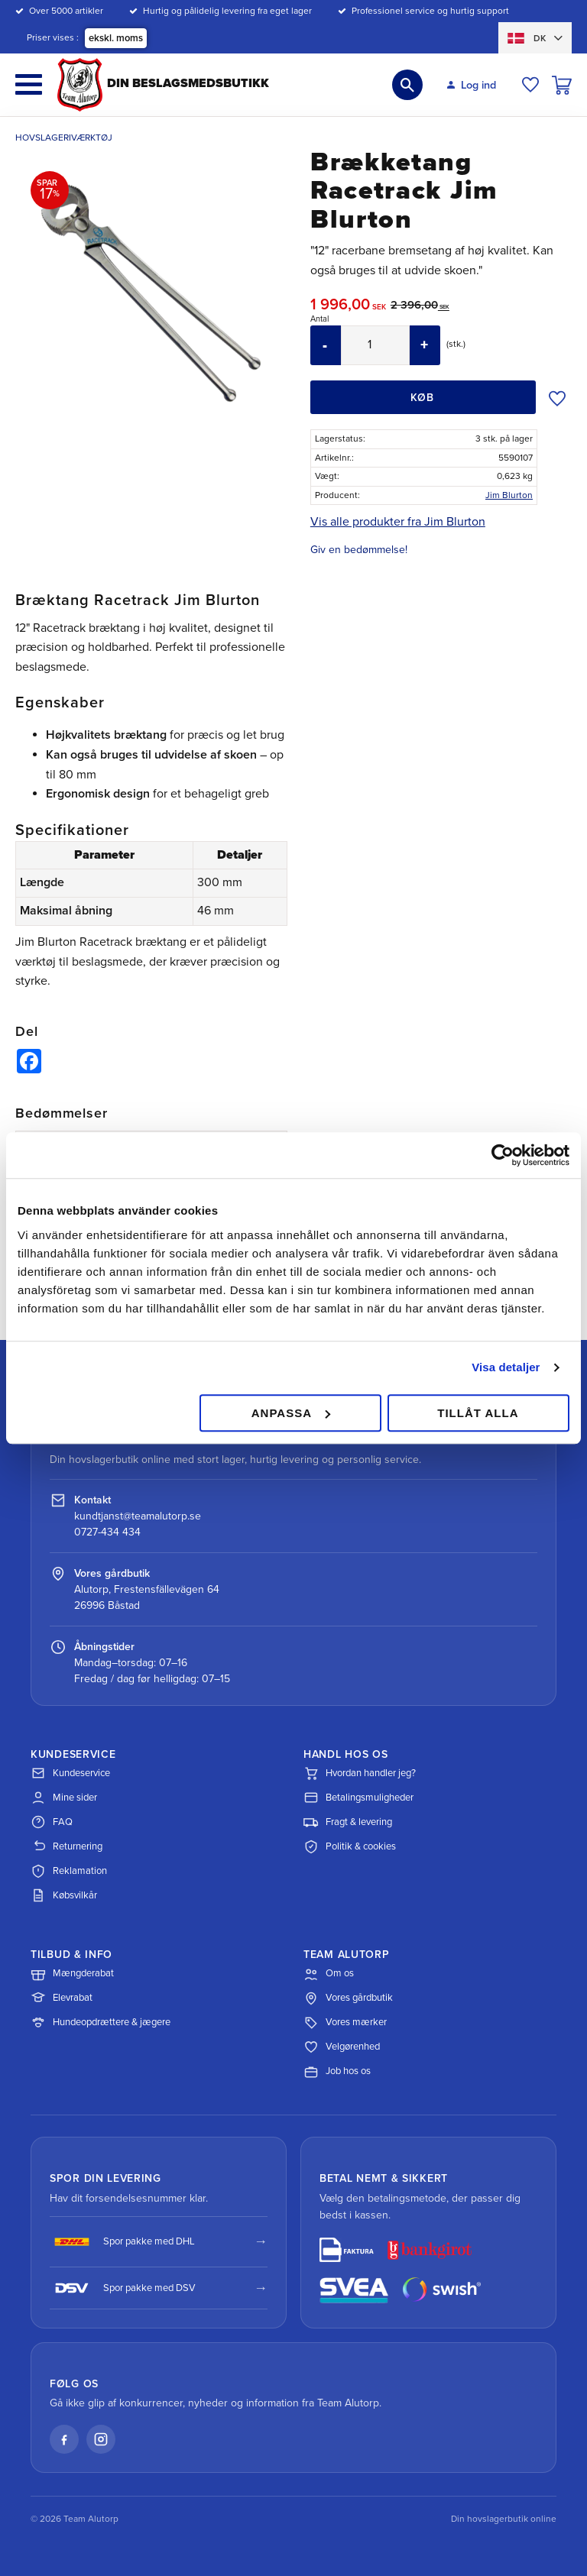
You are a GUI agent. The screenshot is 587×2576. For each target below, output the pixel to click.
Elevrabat (61, 1998)
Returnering (66, 1846)
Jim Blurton (509, 495)
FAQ (52, 1822)
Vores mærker (345, 2023)
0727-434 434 (107, 1532)
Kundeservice (70, 1773)
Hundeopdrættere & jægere (100, 2023)
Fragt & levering (347, 1822)
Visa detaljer (506, 1367)
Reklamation (69, 1871)
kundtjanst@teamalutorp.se (137, 1516)
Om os (328, 1974)
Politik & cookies (349, 1846)
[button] (28, 84)
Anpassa (290, 1412)
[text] (350, 307)
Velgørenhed (341, 2047)
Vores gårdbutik (348, 1998)
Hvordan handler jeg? (359, 1773)
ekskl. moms (116, 38)
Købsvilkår (64, 1895)
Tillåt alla (477, 1412)
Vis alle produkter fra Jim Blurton (397, 521)
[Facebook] (64, 2439)
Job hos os (337, 2071)
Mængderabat (72, 1974)
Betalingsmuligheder (358, 1797)
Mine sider (64, 1797)
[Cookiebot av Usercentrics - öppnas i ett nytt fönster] (502, 1155)
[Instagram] (100, 2439)
